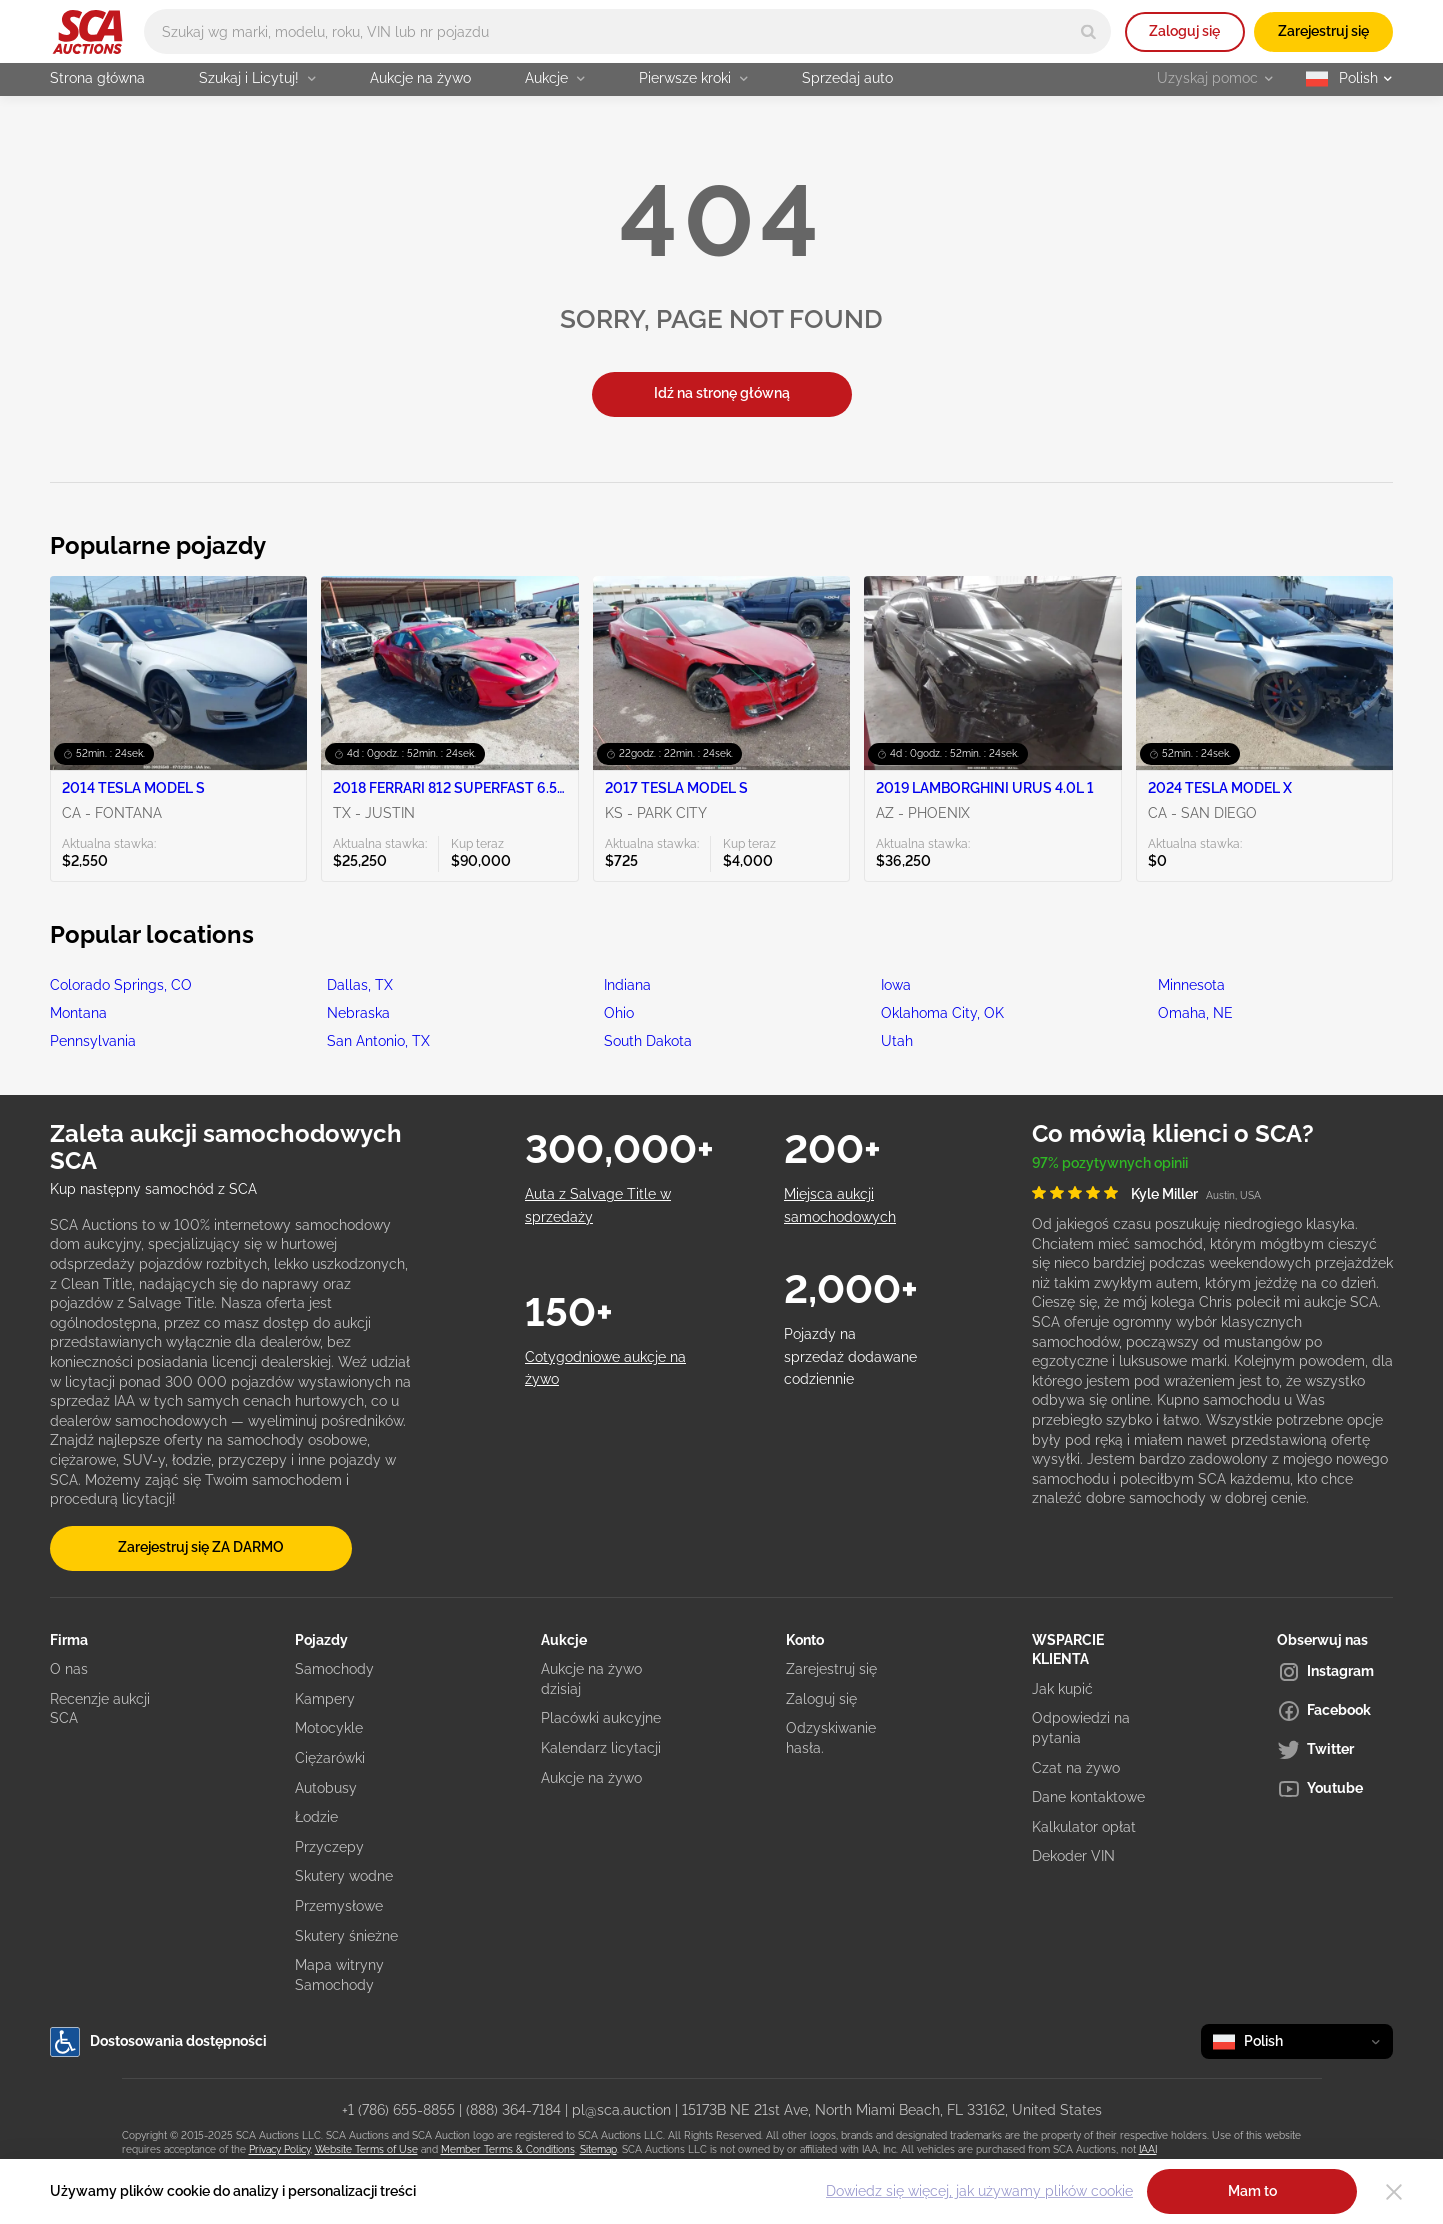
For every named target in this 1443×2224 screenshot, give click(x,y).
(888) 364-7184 (513, 2110)
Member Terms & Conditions (508, 2149)
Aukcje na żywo (420, 78)
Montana (78, 1013)
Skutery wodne (344, 1876)
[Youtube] (1335, 1789)
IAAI (1148, 2149)
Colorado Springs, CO (121, 985)
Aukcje (555, 78)
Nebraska (358, 1013)
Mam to (1252, 2191)
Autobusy (326, 1788)
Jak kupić (1062, 1689)
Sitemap (598, 2149)
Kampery (325, 1699)
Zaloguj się (1184, 31)
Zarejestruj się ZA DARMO (201, 1547)
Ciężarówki (330, 1758)
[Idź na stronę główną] (87, 32)
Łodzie (316, 1817)
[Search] (1088, 31)
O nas (69, 1669)
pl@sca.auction (621, 2110)
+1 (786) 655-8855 (398, 2110)
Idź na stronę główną (722, 393)
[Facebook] (1335, 1711)
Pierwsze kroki (693, 78)
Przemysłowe (339, 1906)
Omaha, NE (1195, 1013)
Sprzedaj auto (847, 78)
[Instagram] (1335, 1672)
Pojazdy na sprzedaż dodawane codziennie (850, 1356)
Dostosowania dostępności (158, 2042)
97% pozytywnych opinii (1110, 1163)
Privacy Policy (279, 2149)
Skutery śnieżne (346, 1936)
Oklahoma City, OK (942, 1013)
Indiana (627, 985)
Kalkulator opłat (1084, 1827)
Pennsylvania (93, 1041)
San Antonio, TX (378, 1041)
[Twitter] (1335, 1750)
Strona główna (97, 78)
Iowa (896, 985)
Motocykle (329, 1728)
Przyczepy (329, 1847)
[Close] (1394, 2192)
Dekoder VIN (1073, 1856)
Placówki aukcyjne (601, 1718)
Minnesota (1191, 985)
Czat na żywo (1076, 1768)
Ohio (619, 1013)
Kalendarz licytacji (601, 1748)
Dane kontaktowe (1088, 1797)
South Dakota (648, 1041)
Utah (897, 1041)
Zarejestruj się (1323, 31)
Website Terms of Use (366, 2149)
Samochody (334, 1669)
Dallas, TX (360, 985)
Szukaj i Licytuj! (257, 78)
